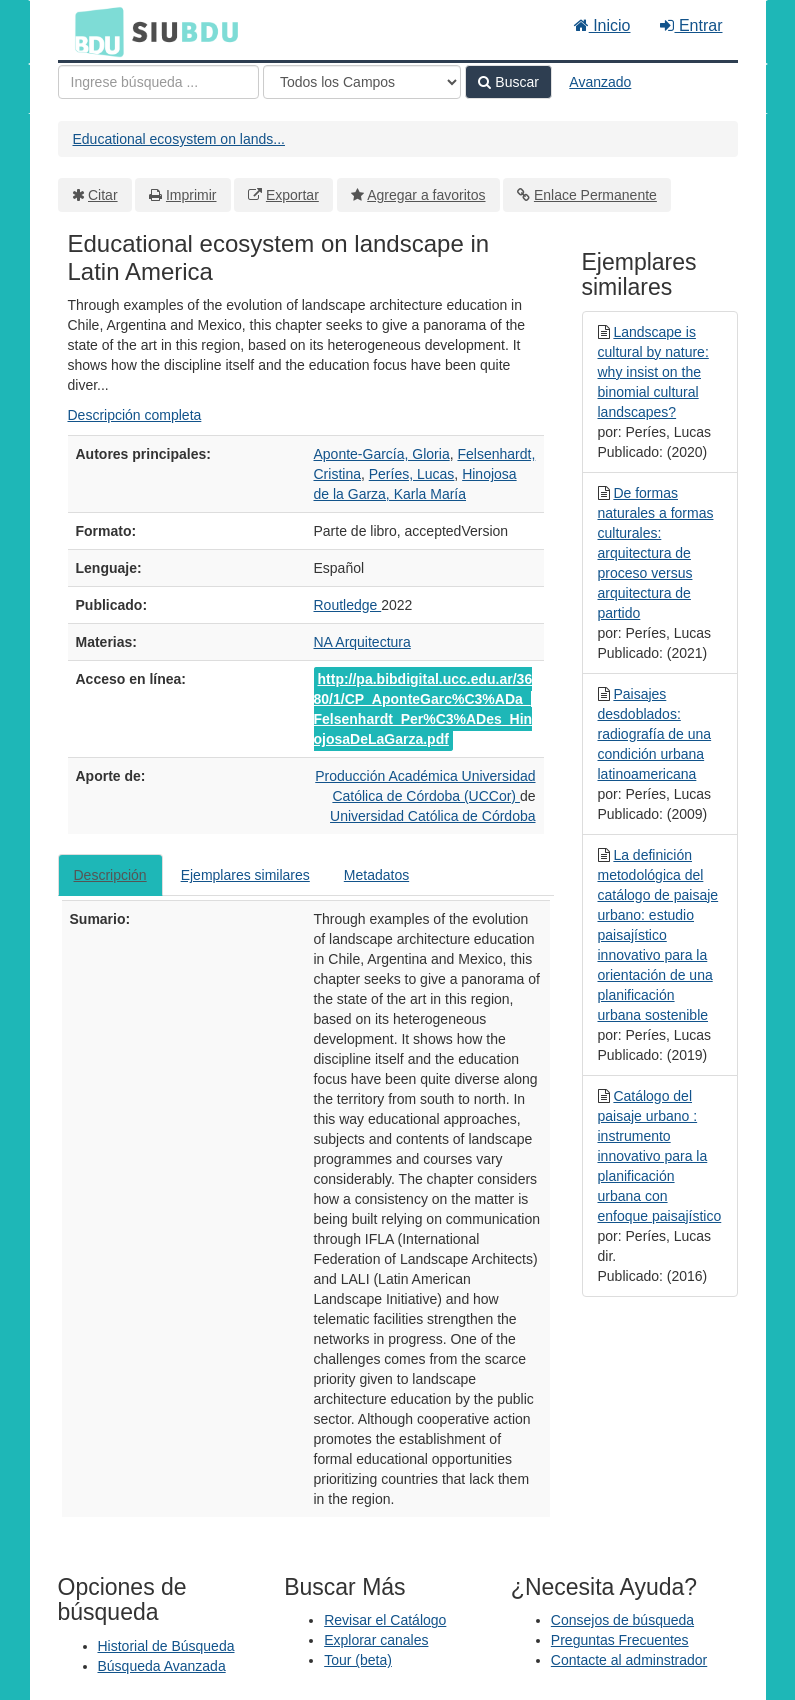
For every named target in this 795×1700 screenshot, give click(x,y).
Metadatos (376, 875)
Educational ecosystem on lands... (179, 139)
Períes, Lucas (412, 474)
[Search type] (362, 82)
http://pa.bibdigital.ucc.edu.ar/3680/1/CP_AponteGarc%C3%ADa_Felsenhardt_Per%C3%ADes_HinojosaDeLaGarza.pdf (423, 709)
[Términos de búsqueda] (158, 82)
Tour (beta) (358, 1660)
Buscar (508, 82)
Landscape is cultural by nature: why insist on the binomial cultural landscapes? (653, 372)
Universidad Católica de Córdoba (432, 816)
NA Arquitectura (362, 642)
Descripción (110, 875)
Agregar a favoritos (426, 195)
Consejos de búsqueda (622, 1620)
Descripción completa (135, 415)
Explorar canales (376, 1640)
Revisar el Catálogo (385, 1620)
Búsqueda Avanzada (162, 1666)
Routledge (348, 605)
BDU (94, 31)
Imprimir (191, 195)
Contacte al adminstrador (629, 1660)
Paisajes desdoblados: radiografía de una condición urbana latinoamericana (655, 734)
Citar (103, 195)
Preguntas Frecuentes (620, 1640)
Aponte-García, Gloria (382, 454)
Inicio (602, 25)
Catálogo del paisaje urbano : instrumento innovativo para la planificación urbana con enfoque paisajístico (660, 1156)
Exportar (292, 195)
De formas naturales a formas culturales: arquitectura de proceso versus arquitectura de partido (656, 553)
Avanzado (600, 82)
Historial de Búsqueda (166, 1646)
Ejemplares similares (245, 875)
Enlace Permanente (595, 195)
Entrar (691, 25)
